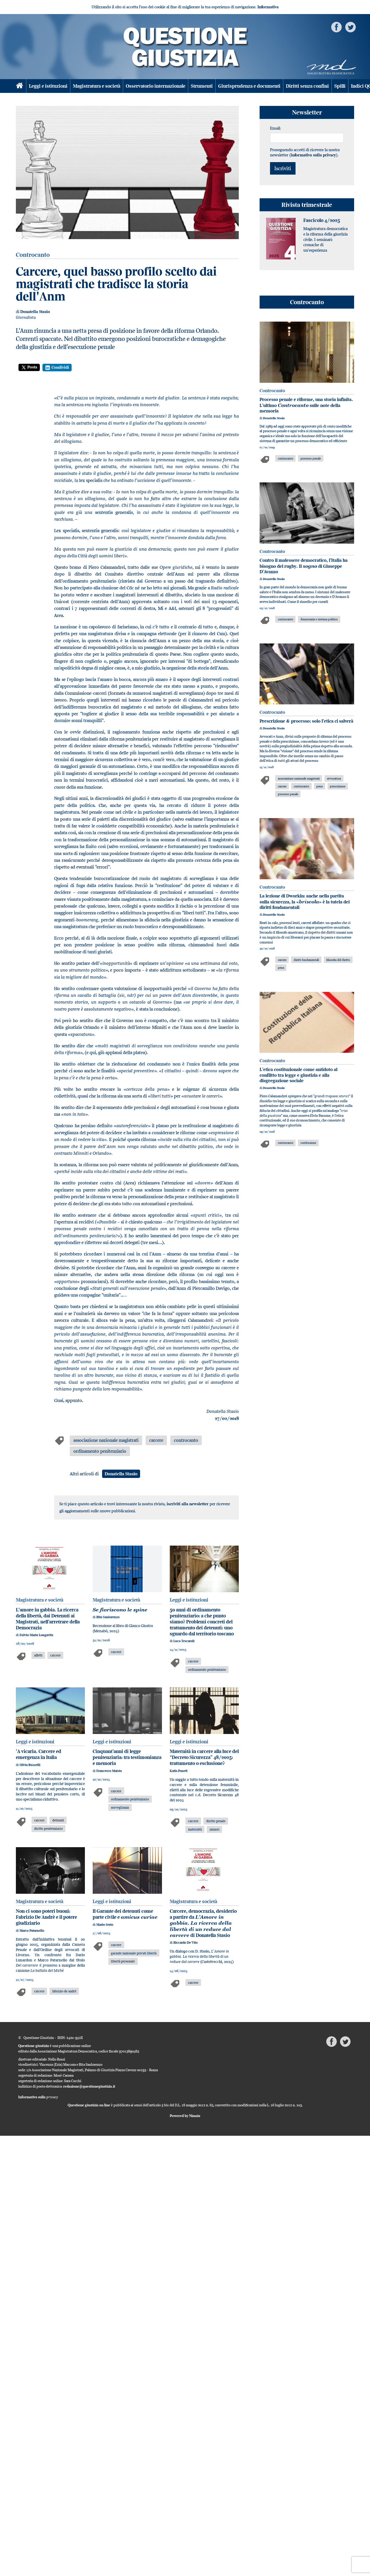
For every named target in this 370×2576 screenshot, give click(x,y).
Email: (275, 128)
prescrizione (337, 786)
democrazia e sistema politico (319, 619)
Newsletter (307, 112)
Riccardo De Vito (185, 1942)
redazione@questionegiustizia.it (89, 2086)
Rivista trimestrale (306, 204)
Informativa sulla (38, 2097)
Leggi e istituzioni (48, 86)
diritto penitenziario (48, 1828)
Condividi (57, 367)
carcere (156, 1440)
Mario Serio (104, 1925)
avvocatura (334, 778)
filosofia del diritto (338, 960)
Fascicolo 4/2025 (321, 220)
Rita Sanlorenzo (108, 1617)
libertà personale (123, 1961)
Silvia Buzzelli (30, 1765)
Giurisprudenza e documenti (249, 86)
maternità (195, 1829)
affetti (38, 1655)
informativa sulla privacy (313, 154)
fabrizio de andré (64, 1991)
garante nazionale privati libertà (133, 1953)
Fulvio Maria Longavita (36, 1635)
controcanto (186, 1440)
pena (319, 786)
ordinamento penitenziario (99, 1451)
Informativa (268, 6)
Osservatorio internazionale (155, 86)
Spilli (340, 86)
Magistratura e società (96, 86)
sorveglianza (120, 1807)
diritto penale (215, 1821)
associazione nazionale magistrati (106, 1440)
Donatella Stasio (35, 311)
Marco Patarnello (32, 1931)
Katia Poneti (178, 1771)
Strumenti (202, 86)
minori (215, 1829)
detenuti (58, 1820)
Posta (29, 367)
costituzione (308, 1143)
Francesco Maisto (109, 1771)
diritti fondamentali (306, 960)
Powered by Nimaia (185, 2115)
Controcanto (307, 302)
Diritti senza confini (307, 86)
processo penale (310, 458)
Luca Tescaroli (184, 1641)
